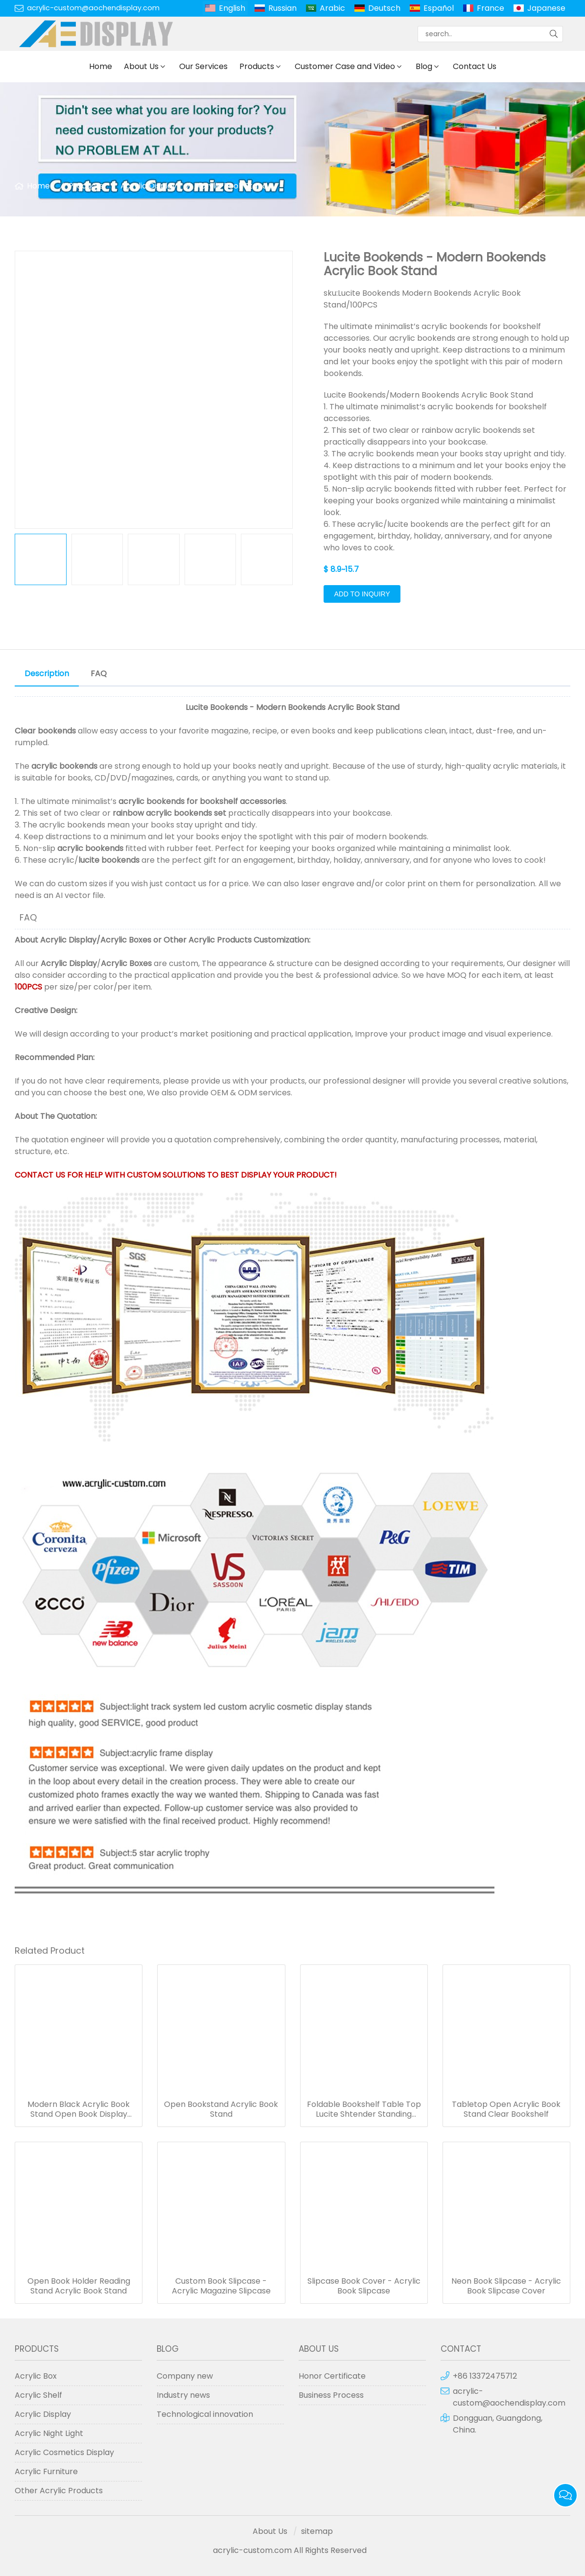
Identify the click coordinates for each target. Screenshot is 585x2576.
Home (100, 66)
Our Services (203, 66)
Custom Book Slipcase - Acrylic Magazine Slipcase (221, 2286)
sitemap (317, 2531)
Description (46, 673)
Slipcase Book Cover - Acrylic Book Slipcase (364, 2286)
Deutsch (384, 8)
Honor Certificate (332, 2376)
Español (438, 8)
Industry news (183, 2395)
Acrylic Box (36, 2376)
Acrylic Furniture (46, 2471)
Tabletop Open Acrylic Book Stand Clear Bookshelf (506, 2109)
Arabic (332, 8)
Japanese (546, 8)
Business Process (331, 2395)
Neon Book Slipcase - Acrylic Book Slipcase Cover (506, 2286)
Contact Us (474, 66)
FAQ (99, 673)
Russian (282, 8)
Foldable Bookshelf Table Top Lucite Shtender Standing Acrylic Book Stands (364, 2109)
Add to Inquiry (362, 594)
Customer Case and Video (345, 66)
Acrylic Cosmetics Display (64, 2452)
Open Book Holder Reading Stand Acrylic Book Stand (78, 2286)
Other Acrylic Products (208, 939)
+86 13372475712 (485, 2376)
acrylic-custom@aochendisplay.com (93, 8)
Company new (185, 2376)
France (490, 8)
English (232, 8)
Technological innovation (205, 2414)
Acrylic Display (148, 185)
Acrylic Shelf (38, 2395)
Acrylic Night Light (49, 2433)
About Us (141, 66)
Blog (424, 66)
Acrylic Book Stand (231, 185)
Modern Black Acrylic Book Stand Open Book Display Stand (78, 2109)
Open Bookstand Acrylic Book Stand (221, 2109)
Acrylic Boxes (125, 939)
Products (256, 66)
